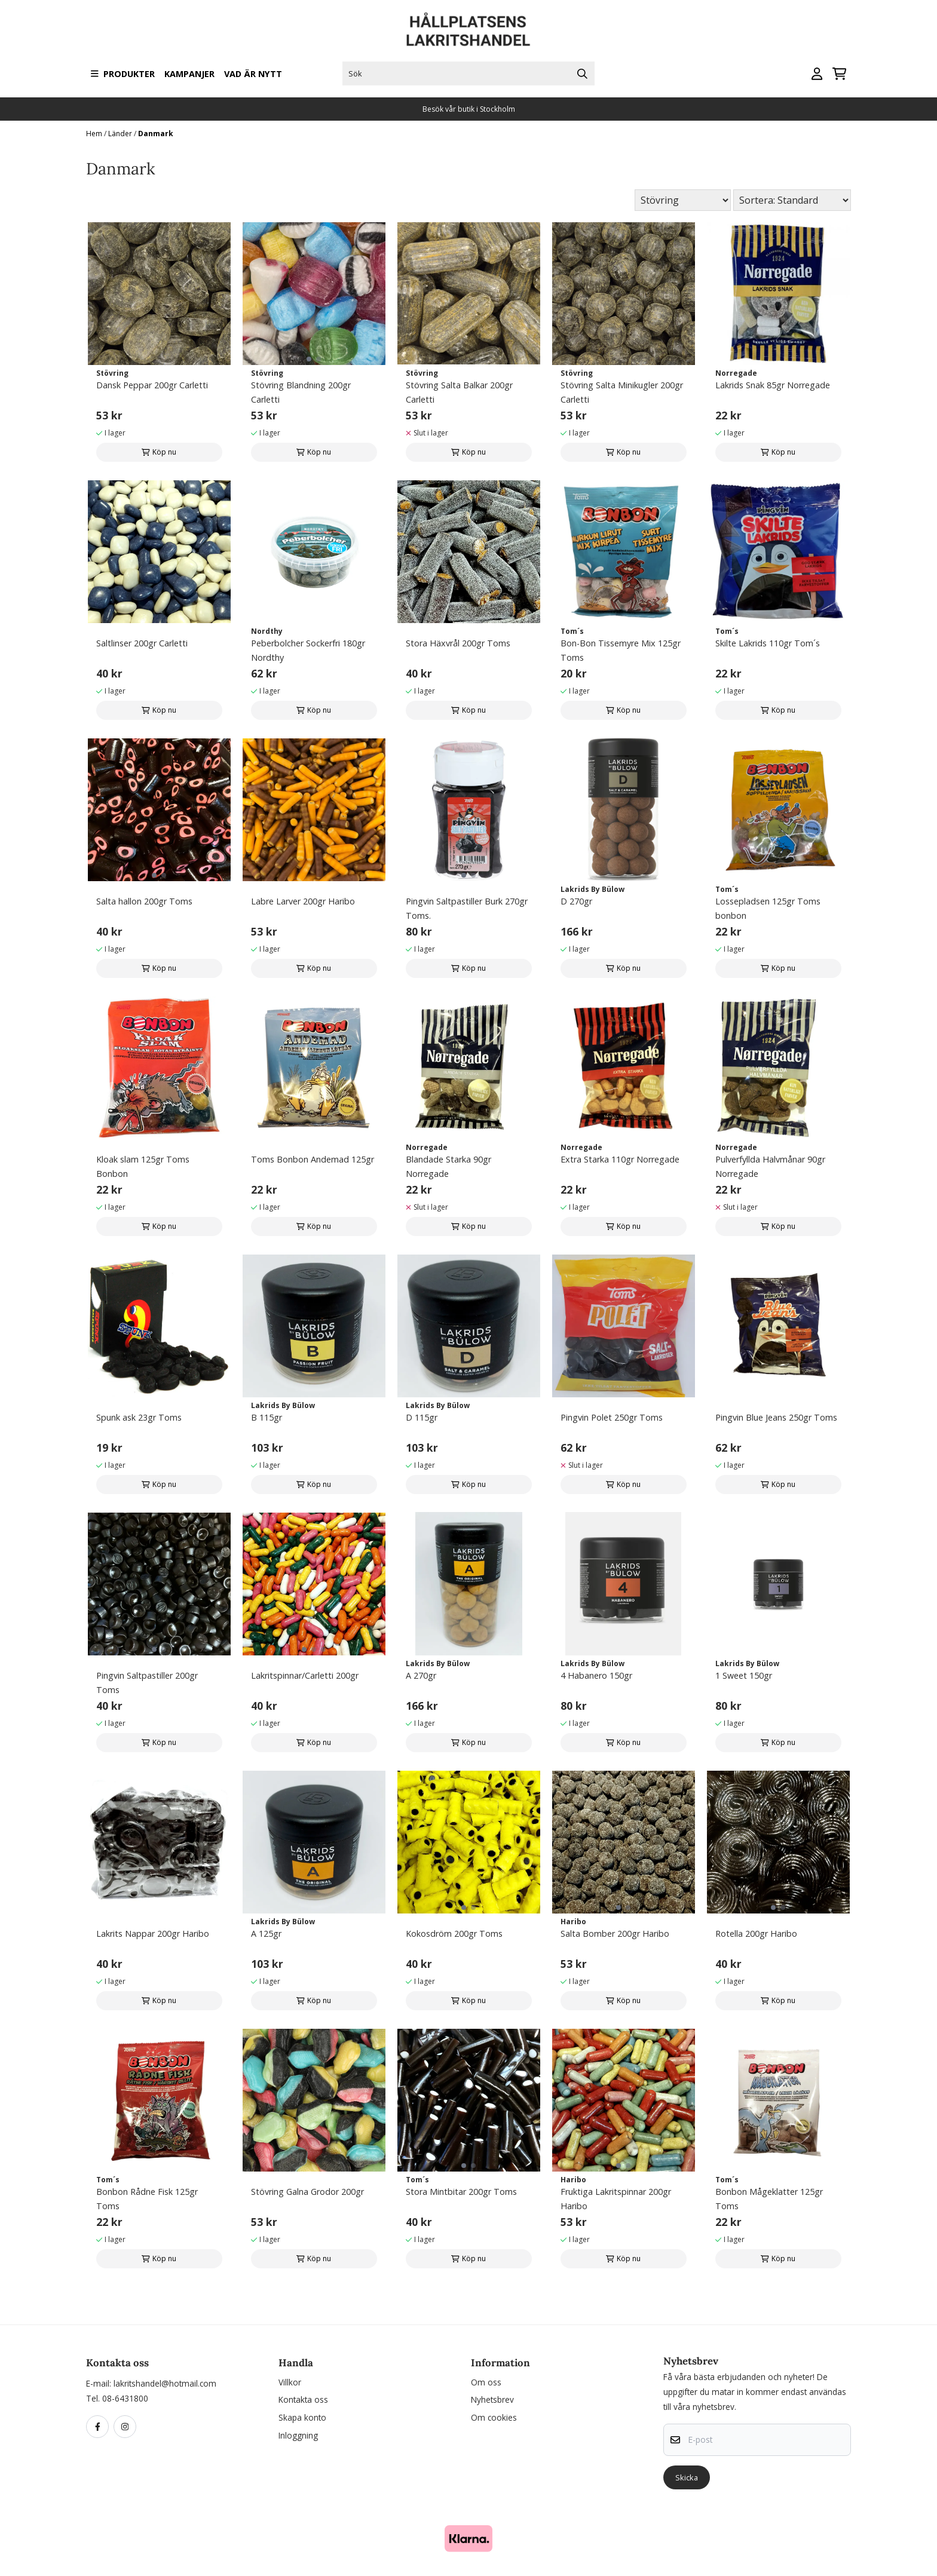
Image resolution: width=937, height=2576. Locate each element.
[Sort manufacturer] (683, 200)
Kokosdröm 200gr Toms (454, 1933)
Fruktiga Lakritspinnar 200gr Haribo (616, 2199)
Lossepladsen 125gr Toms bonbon (767, 908)
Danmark (155, 133)
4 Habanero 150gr (596, 1675)
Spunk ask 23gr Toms (139, 1417)
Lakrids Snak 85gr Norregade (772, 385)
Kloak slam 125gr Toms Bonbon (142, 1166)
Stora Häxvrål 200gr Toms (458, 643)
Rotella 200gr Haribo (756, 1933)
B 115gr (266, 1417)
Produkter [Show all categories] (123, 73)
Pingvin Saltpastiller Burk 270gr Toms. (467, 908)
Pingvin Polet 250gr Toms (612, 1417)
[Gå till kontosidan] (817, 74)
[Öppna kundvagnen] (839, 74)
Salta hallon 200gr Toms (144, 901)
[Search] (583, 73)
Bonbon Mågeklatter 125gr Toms (769, 2199)
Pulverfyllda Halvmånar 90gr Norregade (770, 1166)
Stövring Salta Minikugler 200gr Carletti (622, 392)
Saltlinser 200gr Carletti (142, 643)
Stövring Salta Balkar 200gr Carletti (459, 392)
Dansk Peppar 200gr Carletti (152, 385)
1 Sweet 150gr (743, 1675)
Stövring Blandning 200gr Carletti (301, 392)
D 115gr (421, 1417)
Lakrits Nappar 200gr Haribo (152, 1933)
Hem (95, 133)
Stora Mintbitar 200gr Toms (461, 2191)
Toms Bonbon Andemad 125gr (312, 1159)
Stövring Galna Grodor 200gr (307, 2191)
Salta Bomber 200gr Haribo (615, 1933)
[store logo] (468, 29)
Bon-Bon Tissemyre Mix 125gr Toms (621, 650)
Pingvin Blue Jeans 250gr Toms (776, 1417)
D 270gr (576, 901)
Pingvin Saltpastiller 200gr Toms (147, 1682)
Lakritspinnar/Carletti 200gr (305, 1675)
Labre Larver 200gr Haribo (303, 901)
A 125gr (266, 1933)
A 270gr (421, 1675)
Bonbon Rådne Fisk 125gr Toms (147, 2199)
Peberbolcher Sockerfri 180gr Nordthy (308, 650)
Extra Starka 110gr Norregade (620, 1159)
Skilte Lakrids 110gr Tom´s (767, 643)
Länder (121, 133)
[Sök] (468, 73)
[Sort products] (792, 200)
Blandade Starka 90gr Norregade (448, 1166)
